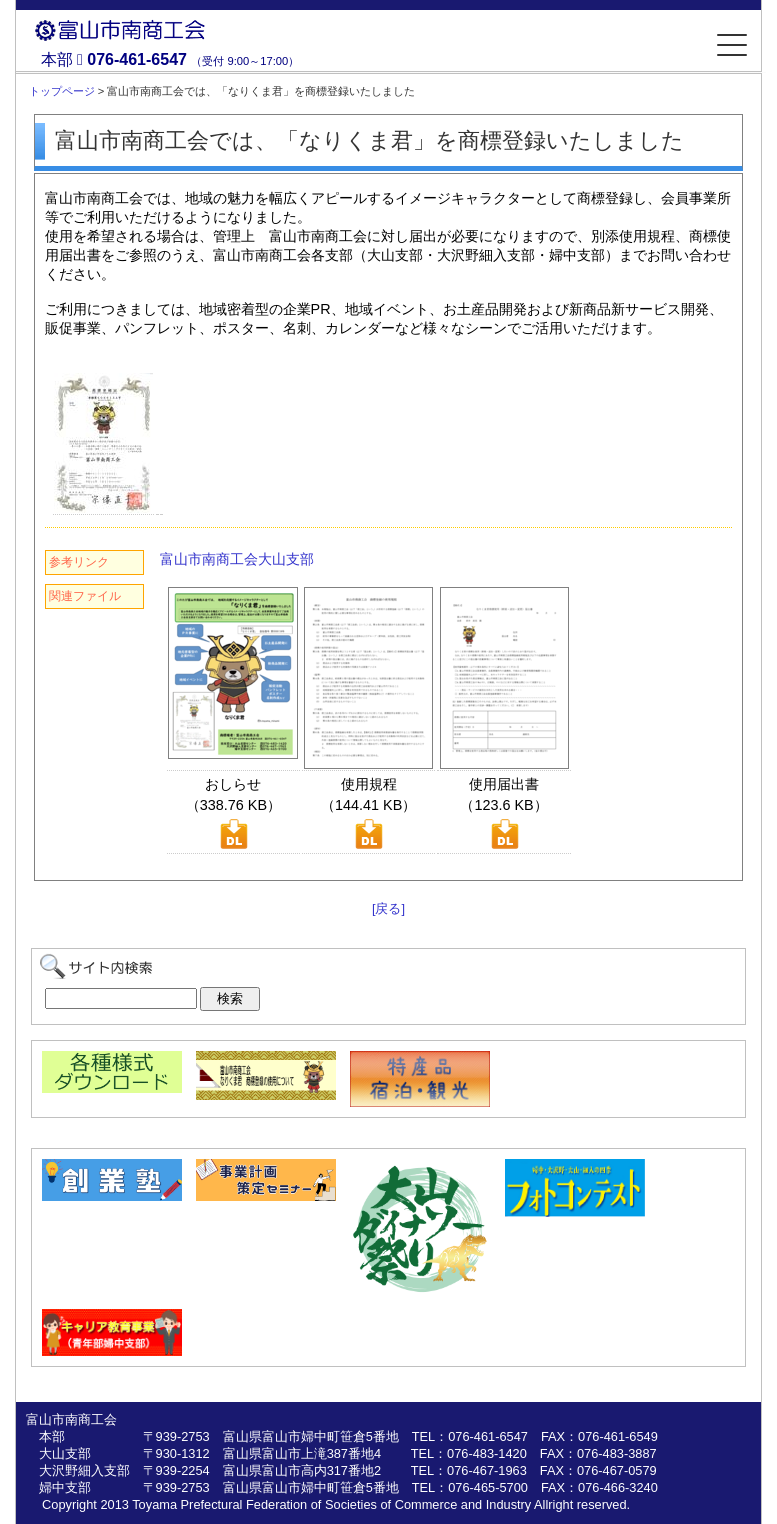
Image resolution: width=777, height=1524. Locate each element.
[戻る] (388, 908)
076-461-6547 (137, 59)
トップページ (62, 91)
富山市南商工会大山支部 (237, 559)
